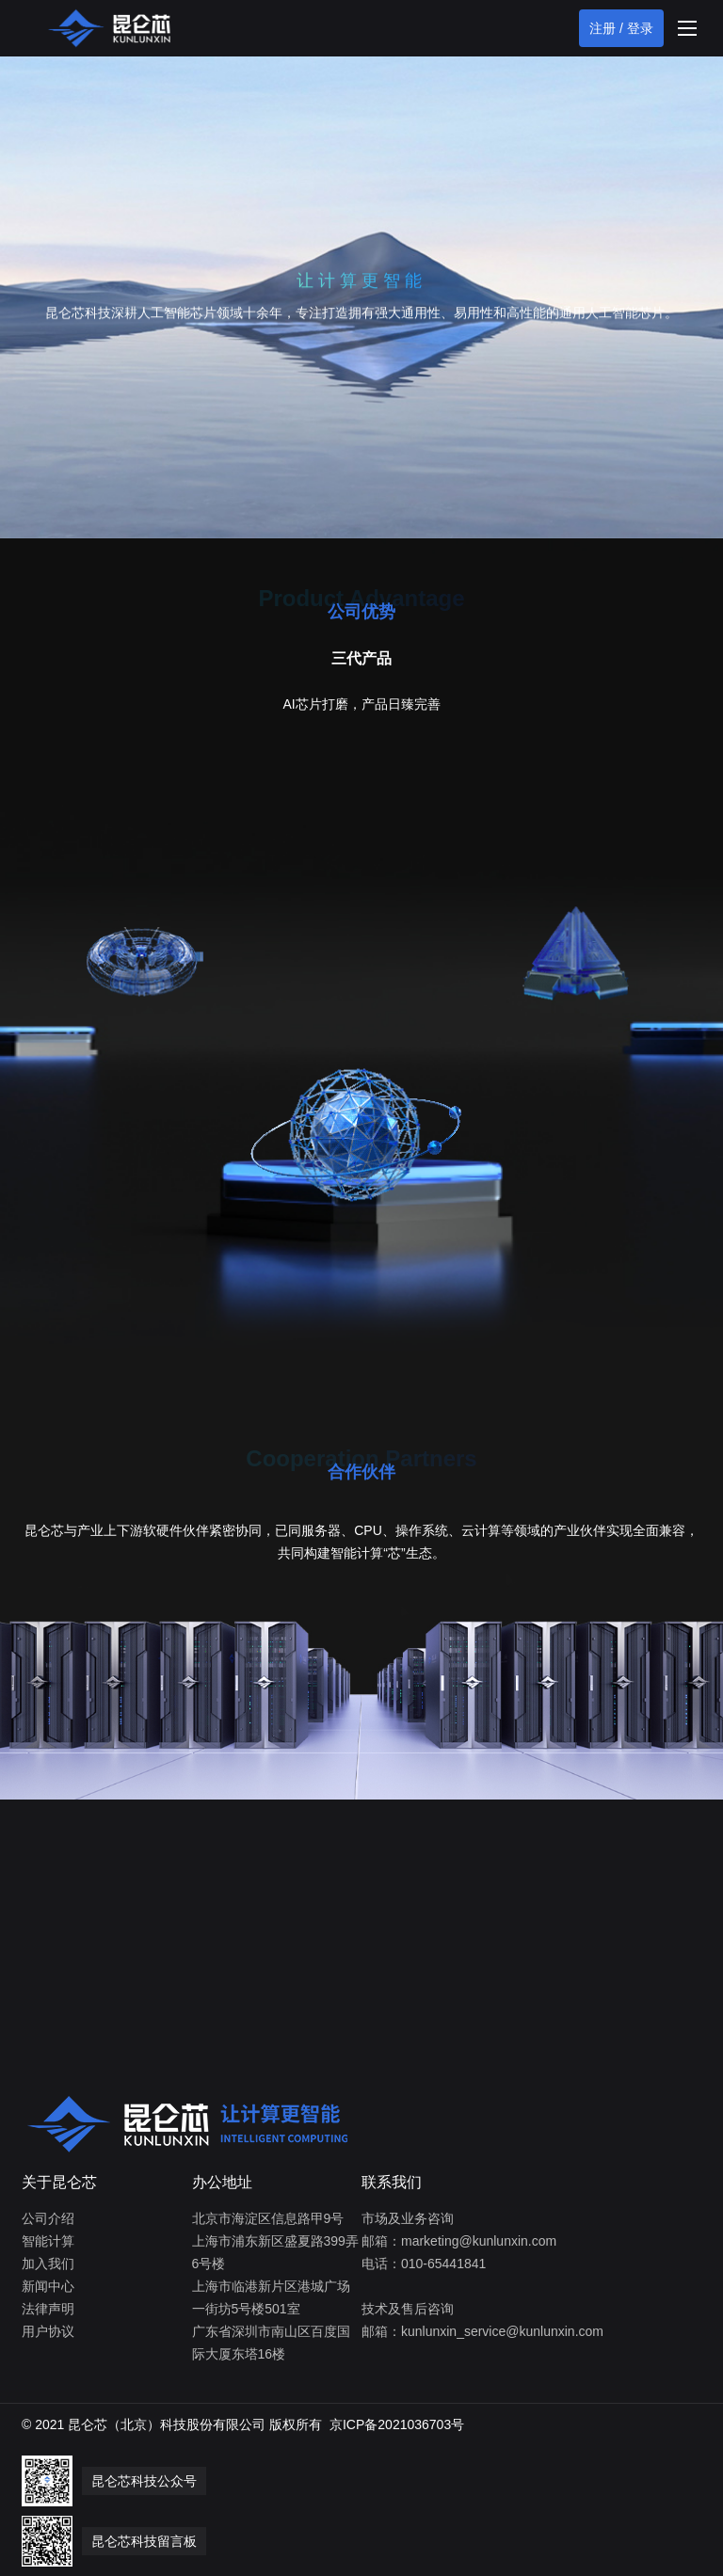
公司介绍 (48, 2218)
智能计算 (48, 2240)
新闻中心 (48, 2286)
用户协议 (48, 2331)
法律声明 (48, 2308)
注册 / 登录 (621, 28)
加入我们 (48, 2263)
